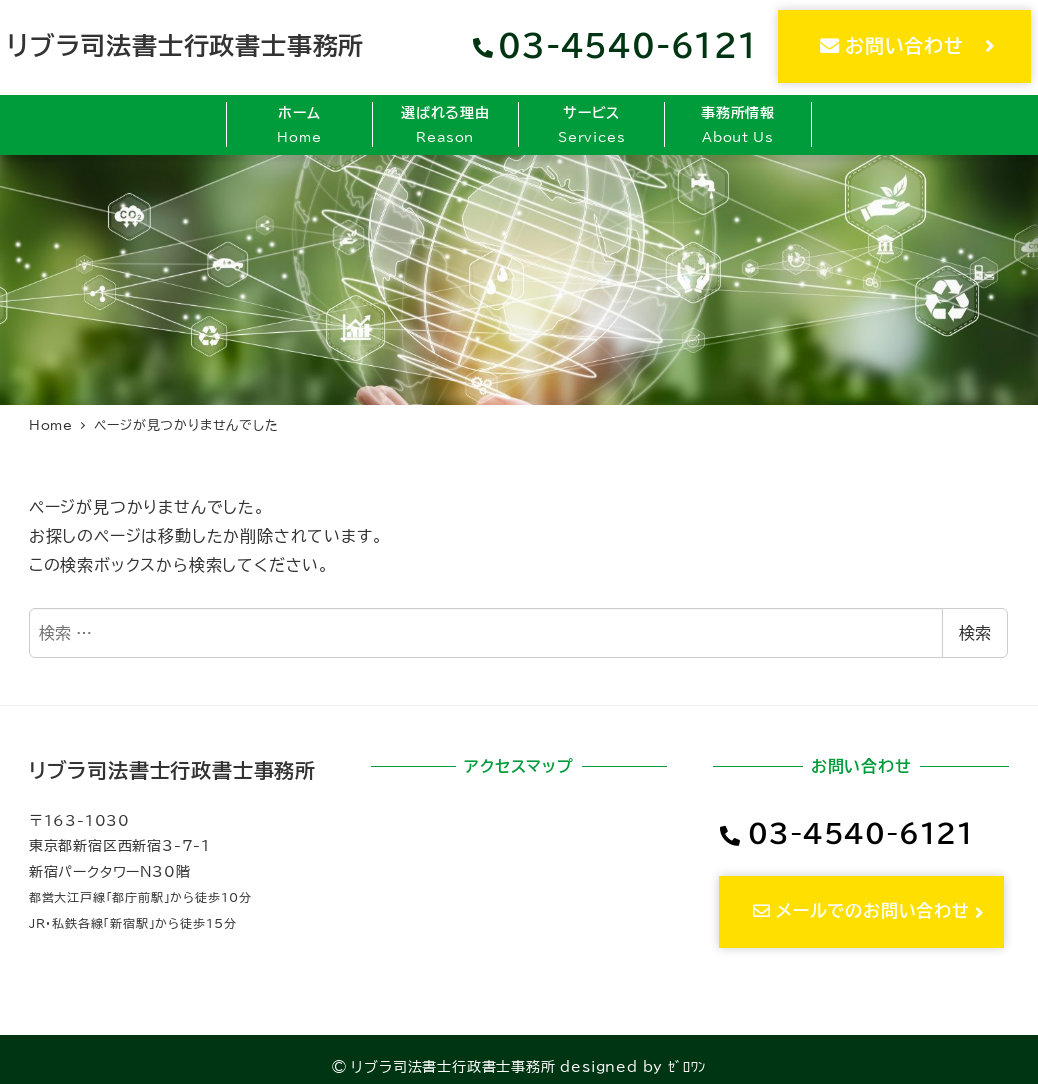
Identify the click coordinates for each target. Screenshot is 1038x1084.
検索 (975, 633)
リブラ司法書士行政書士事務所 (185, 45)
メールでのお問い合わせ (870, 910)
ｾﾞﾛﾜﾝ (687, 1066)
